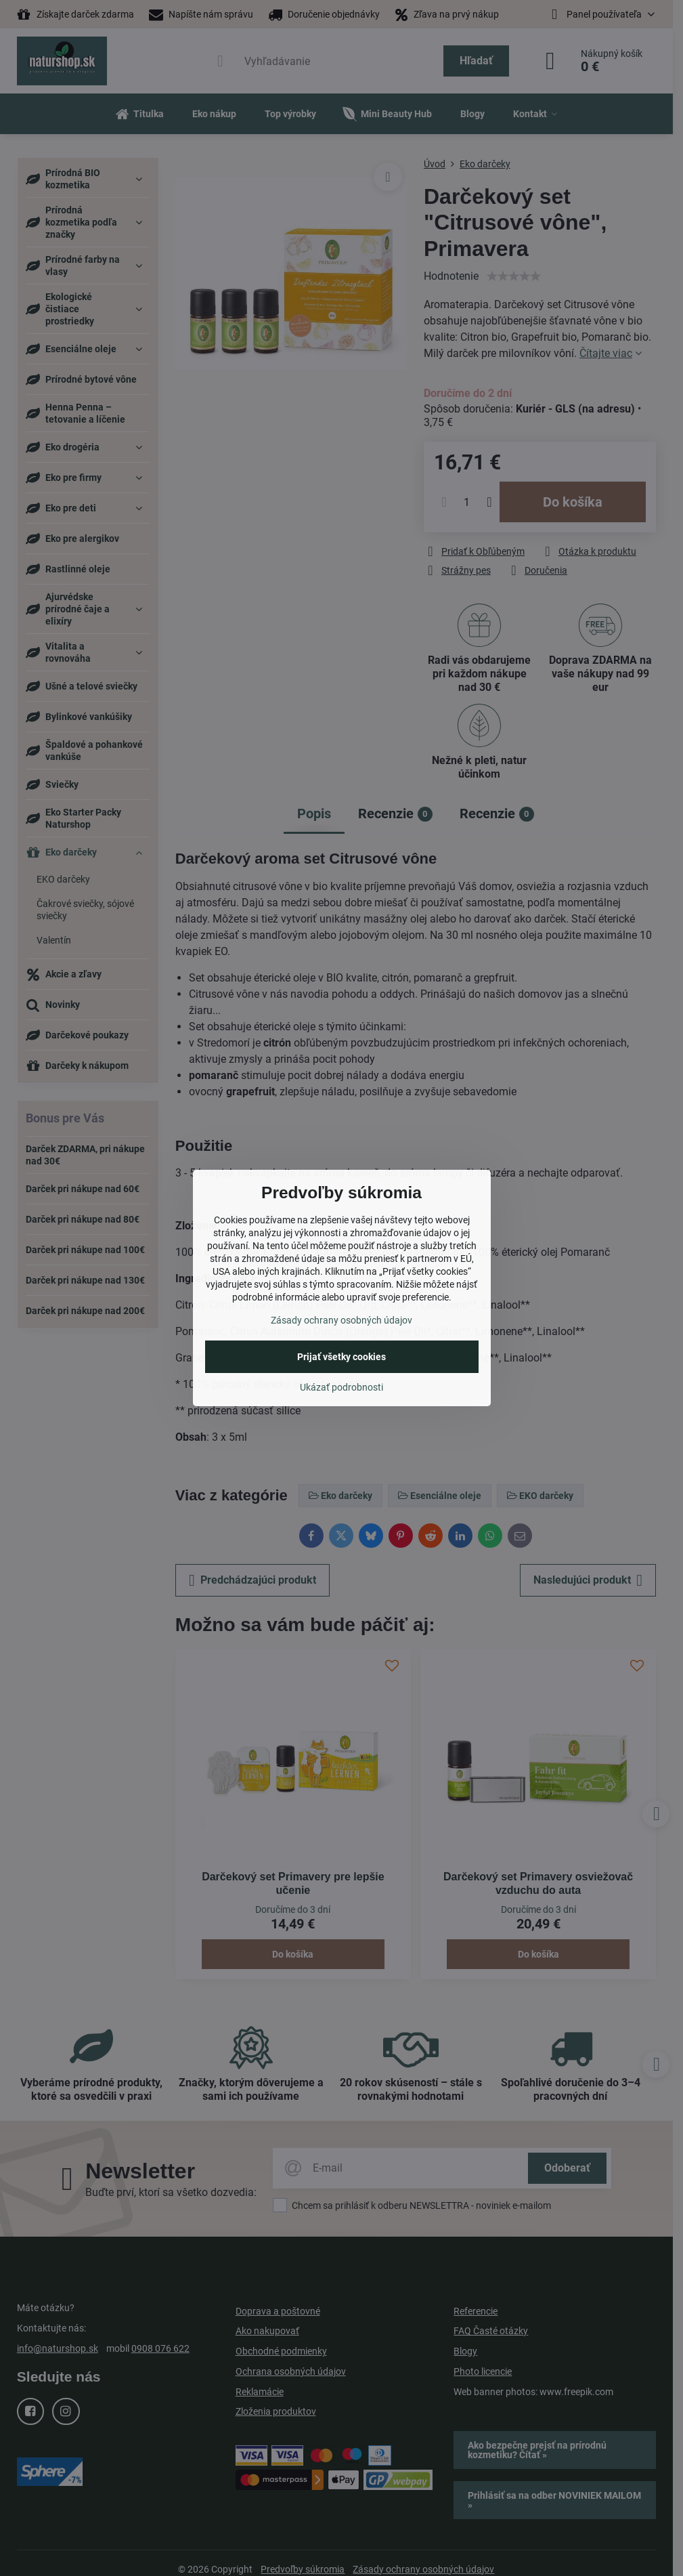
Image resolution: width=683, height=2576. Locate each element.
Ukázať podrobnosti (341, 1387)
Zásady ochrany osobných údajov (341, 1320)
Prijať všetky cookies (341, 1356)
